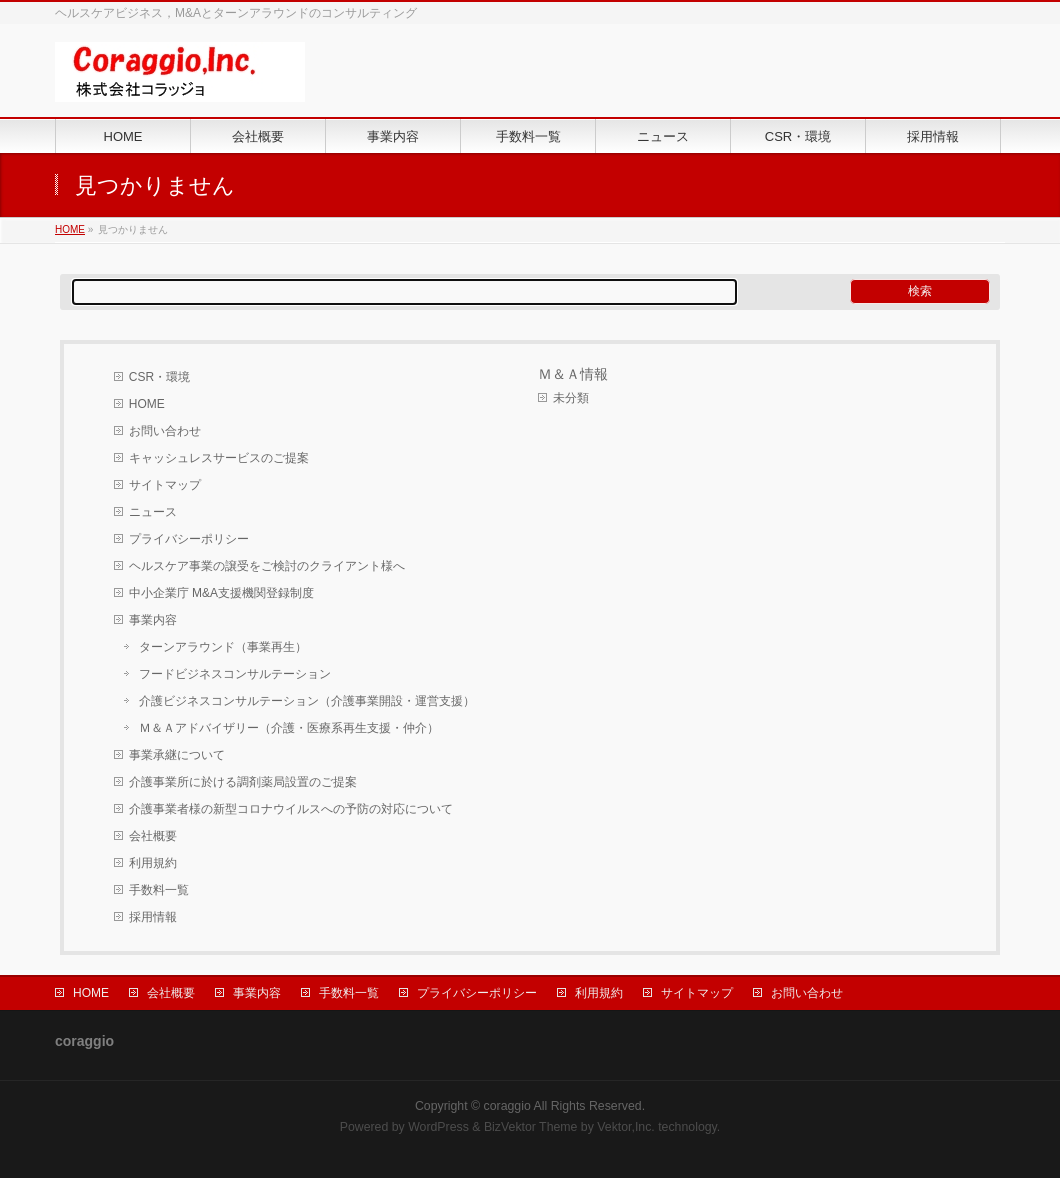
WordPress (438, 1127)
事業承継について (177, 755)
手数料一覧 (159, 890)
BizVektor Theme (531, 1127)
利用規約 (153, 863)
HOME (70, 229)
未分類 (571, 398)
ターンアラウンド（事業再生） (223, 647)
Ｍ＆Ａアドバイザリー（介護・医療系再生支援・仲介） (289, 728)
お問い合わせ (165, 431)
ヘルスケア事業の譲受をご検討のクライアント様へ (267, 566)
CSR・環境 (159, 377)
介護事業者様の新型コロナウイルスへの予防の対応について (291, 809)
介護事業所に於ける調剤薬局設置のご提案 (243, 782)
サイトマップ (165, 485)
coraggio (507, 1106)
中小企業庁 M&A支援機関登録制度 (221, 593)
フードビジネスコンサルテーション (235, 674)
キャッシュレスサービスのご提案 (219, 458)
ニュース (153, 512)
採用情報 (153, 917)
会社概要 (153, 836)
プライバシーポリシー (189, 539)
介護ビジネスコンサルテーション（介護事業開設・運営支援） (307, 701)
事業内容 (153, 620)
